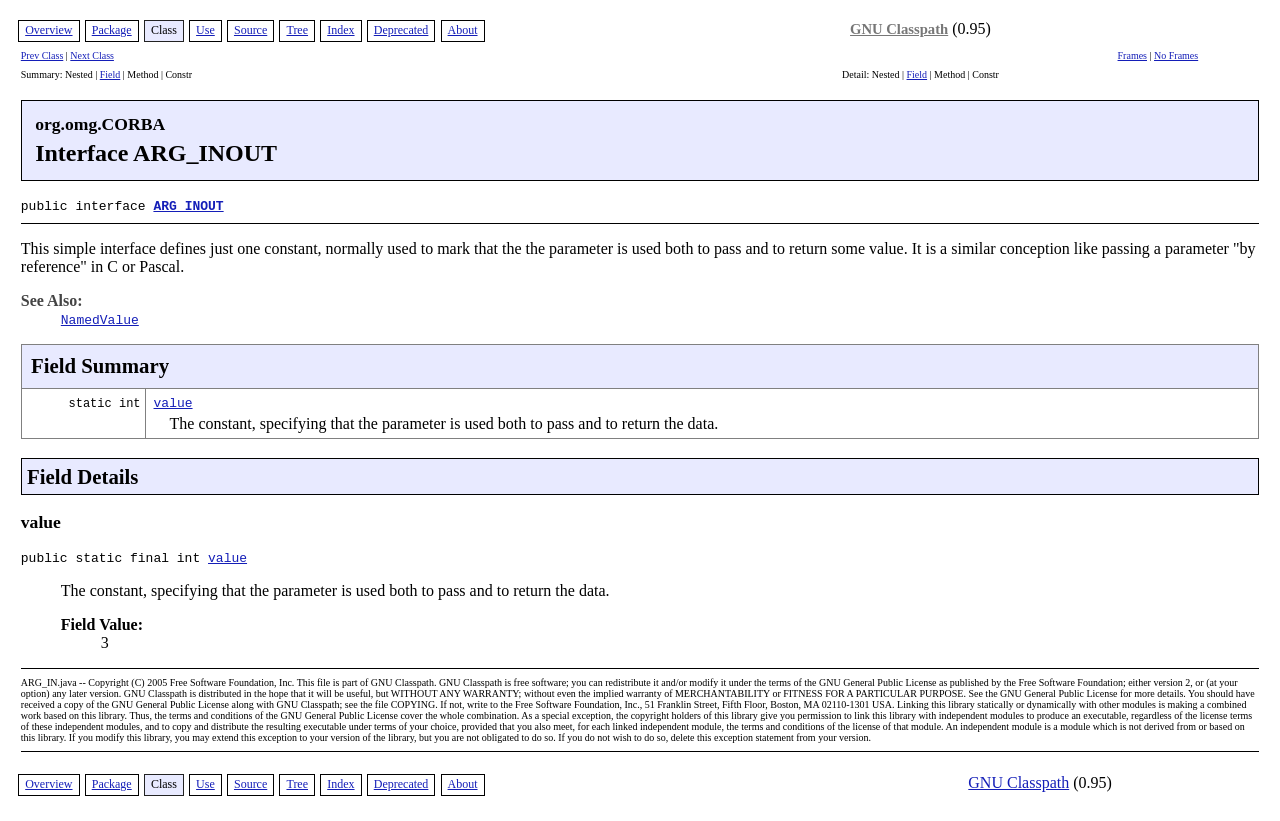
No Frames (1176, 55)
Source (250, 30)
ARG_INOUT (188, 205)
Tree (297, 30)
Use (205, 30)
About (463, 30)
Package (112, 30)
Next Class (92, 55)
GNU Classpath (899, 29)
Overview (48, 30)
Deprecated (401, 30)
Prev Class (42, 55)
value (173, 400)
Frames (1132, 55)
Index (340, 30)
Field (110, 74)
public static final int (114, 558)
